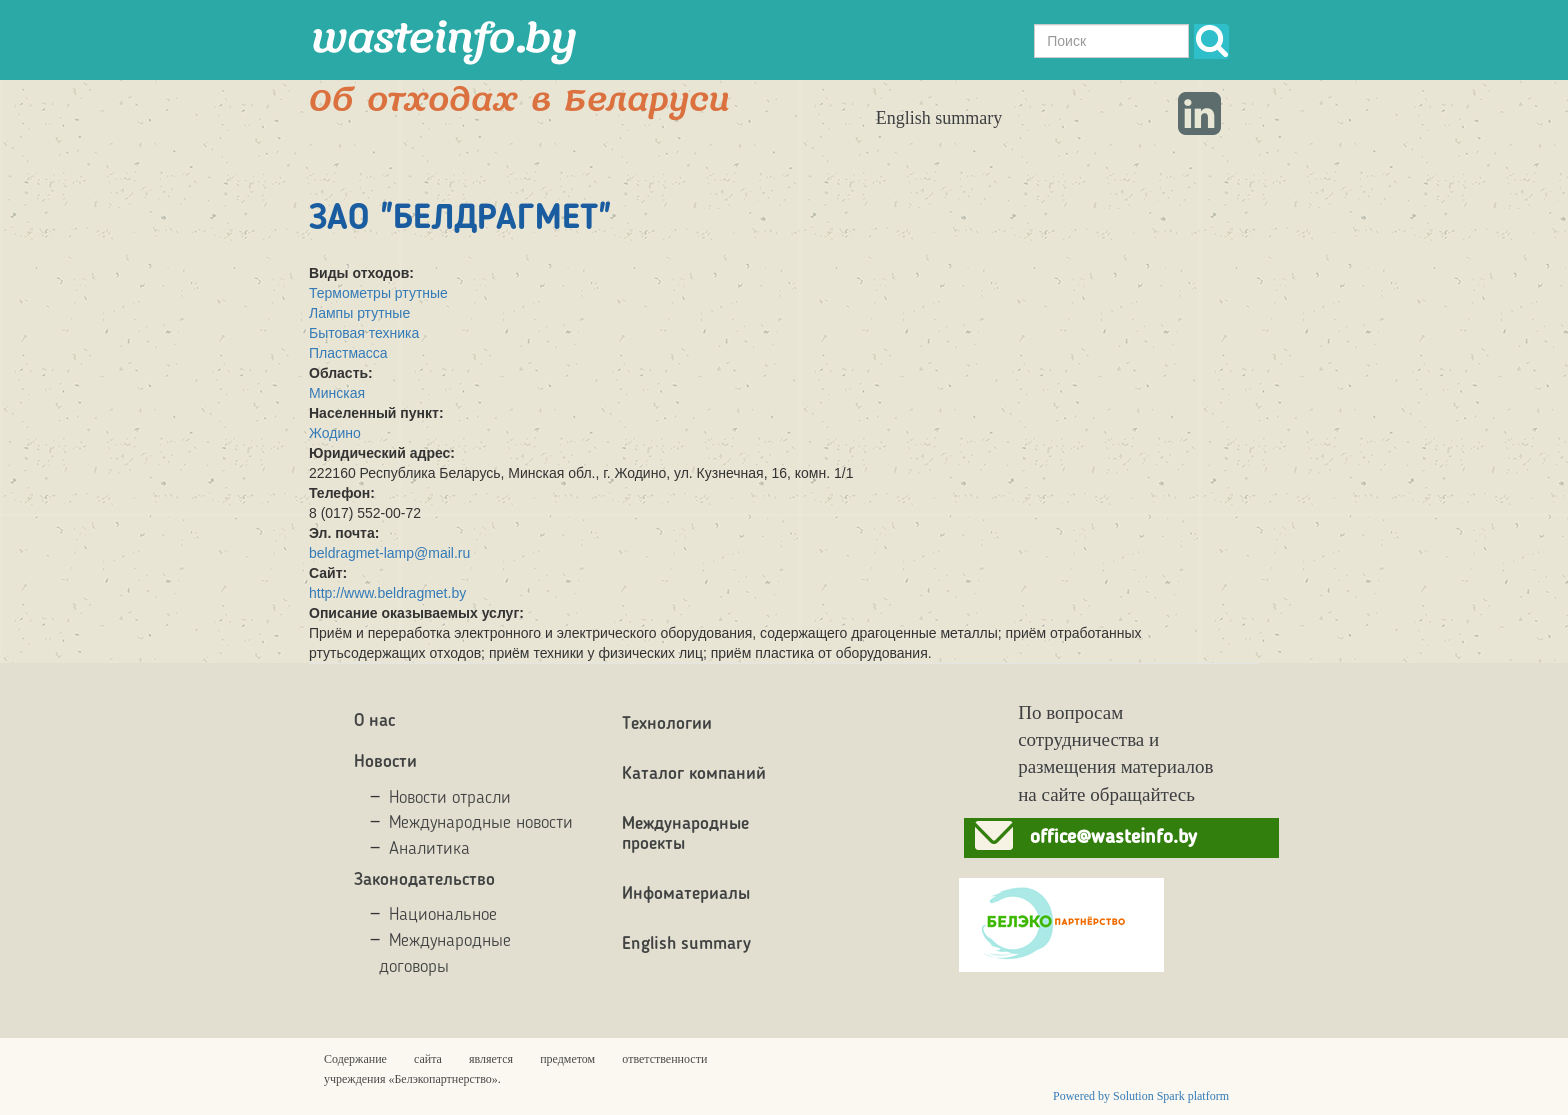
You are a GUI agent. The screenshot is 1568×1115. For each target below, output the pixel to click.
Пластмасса (348, 353)
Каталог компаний (694, 774)
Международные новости (481, 823)
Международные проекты (685, 834)
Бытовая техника (364, 333)
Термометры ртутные (378, 293)
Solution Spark (1149, 1096)
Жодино (335, 433)
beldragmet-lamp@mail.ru (389, 553)
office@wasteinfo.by (1113, 838)
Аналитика (429, 849)
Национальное (443, 915)
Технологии (667, 724)
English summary (939, 118)
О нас (374, 721)
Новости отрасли (450, 798)
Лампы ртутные (359, 313)
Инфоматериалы (686, 894)
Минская (337, 393)
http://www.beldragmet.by (387, 593)
